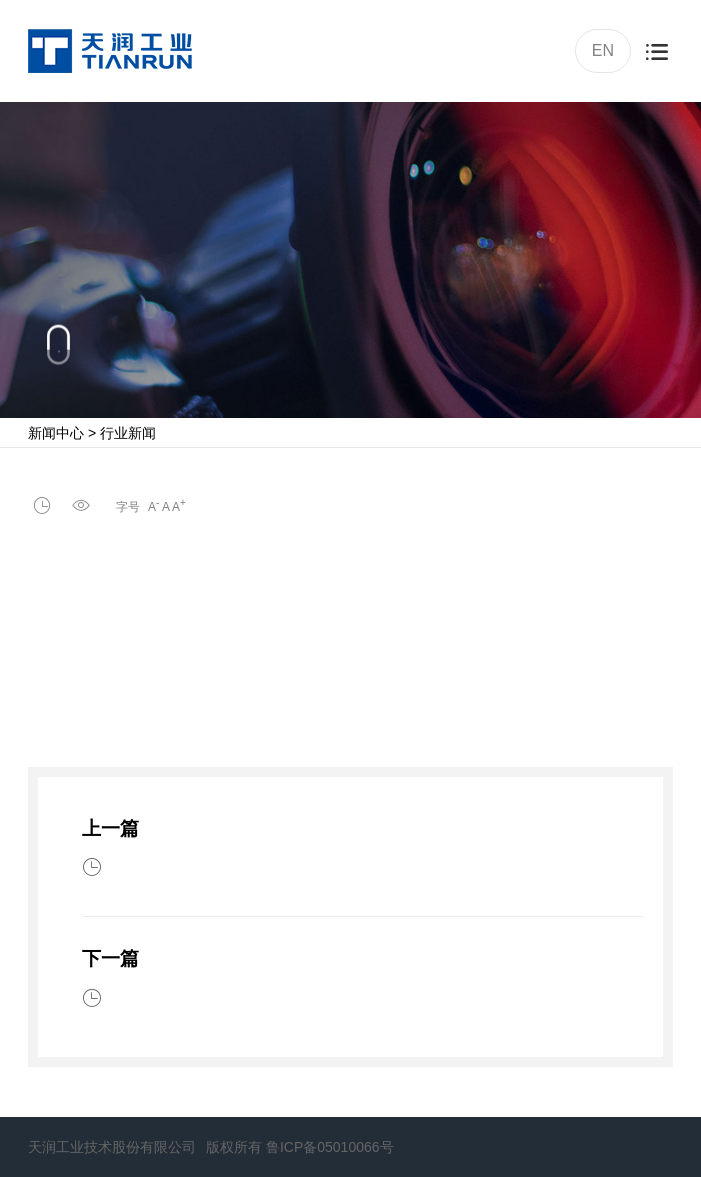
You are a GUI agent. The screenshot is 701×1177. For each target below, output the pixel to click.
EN (601, 49)
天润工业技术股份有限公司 (112, 1147)
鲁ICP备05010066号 (330, 1147)
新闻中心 (56, 433)
